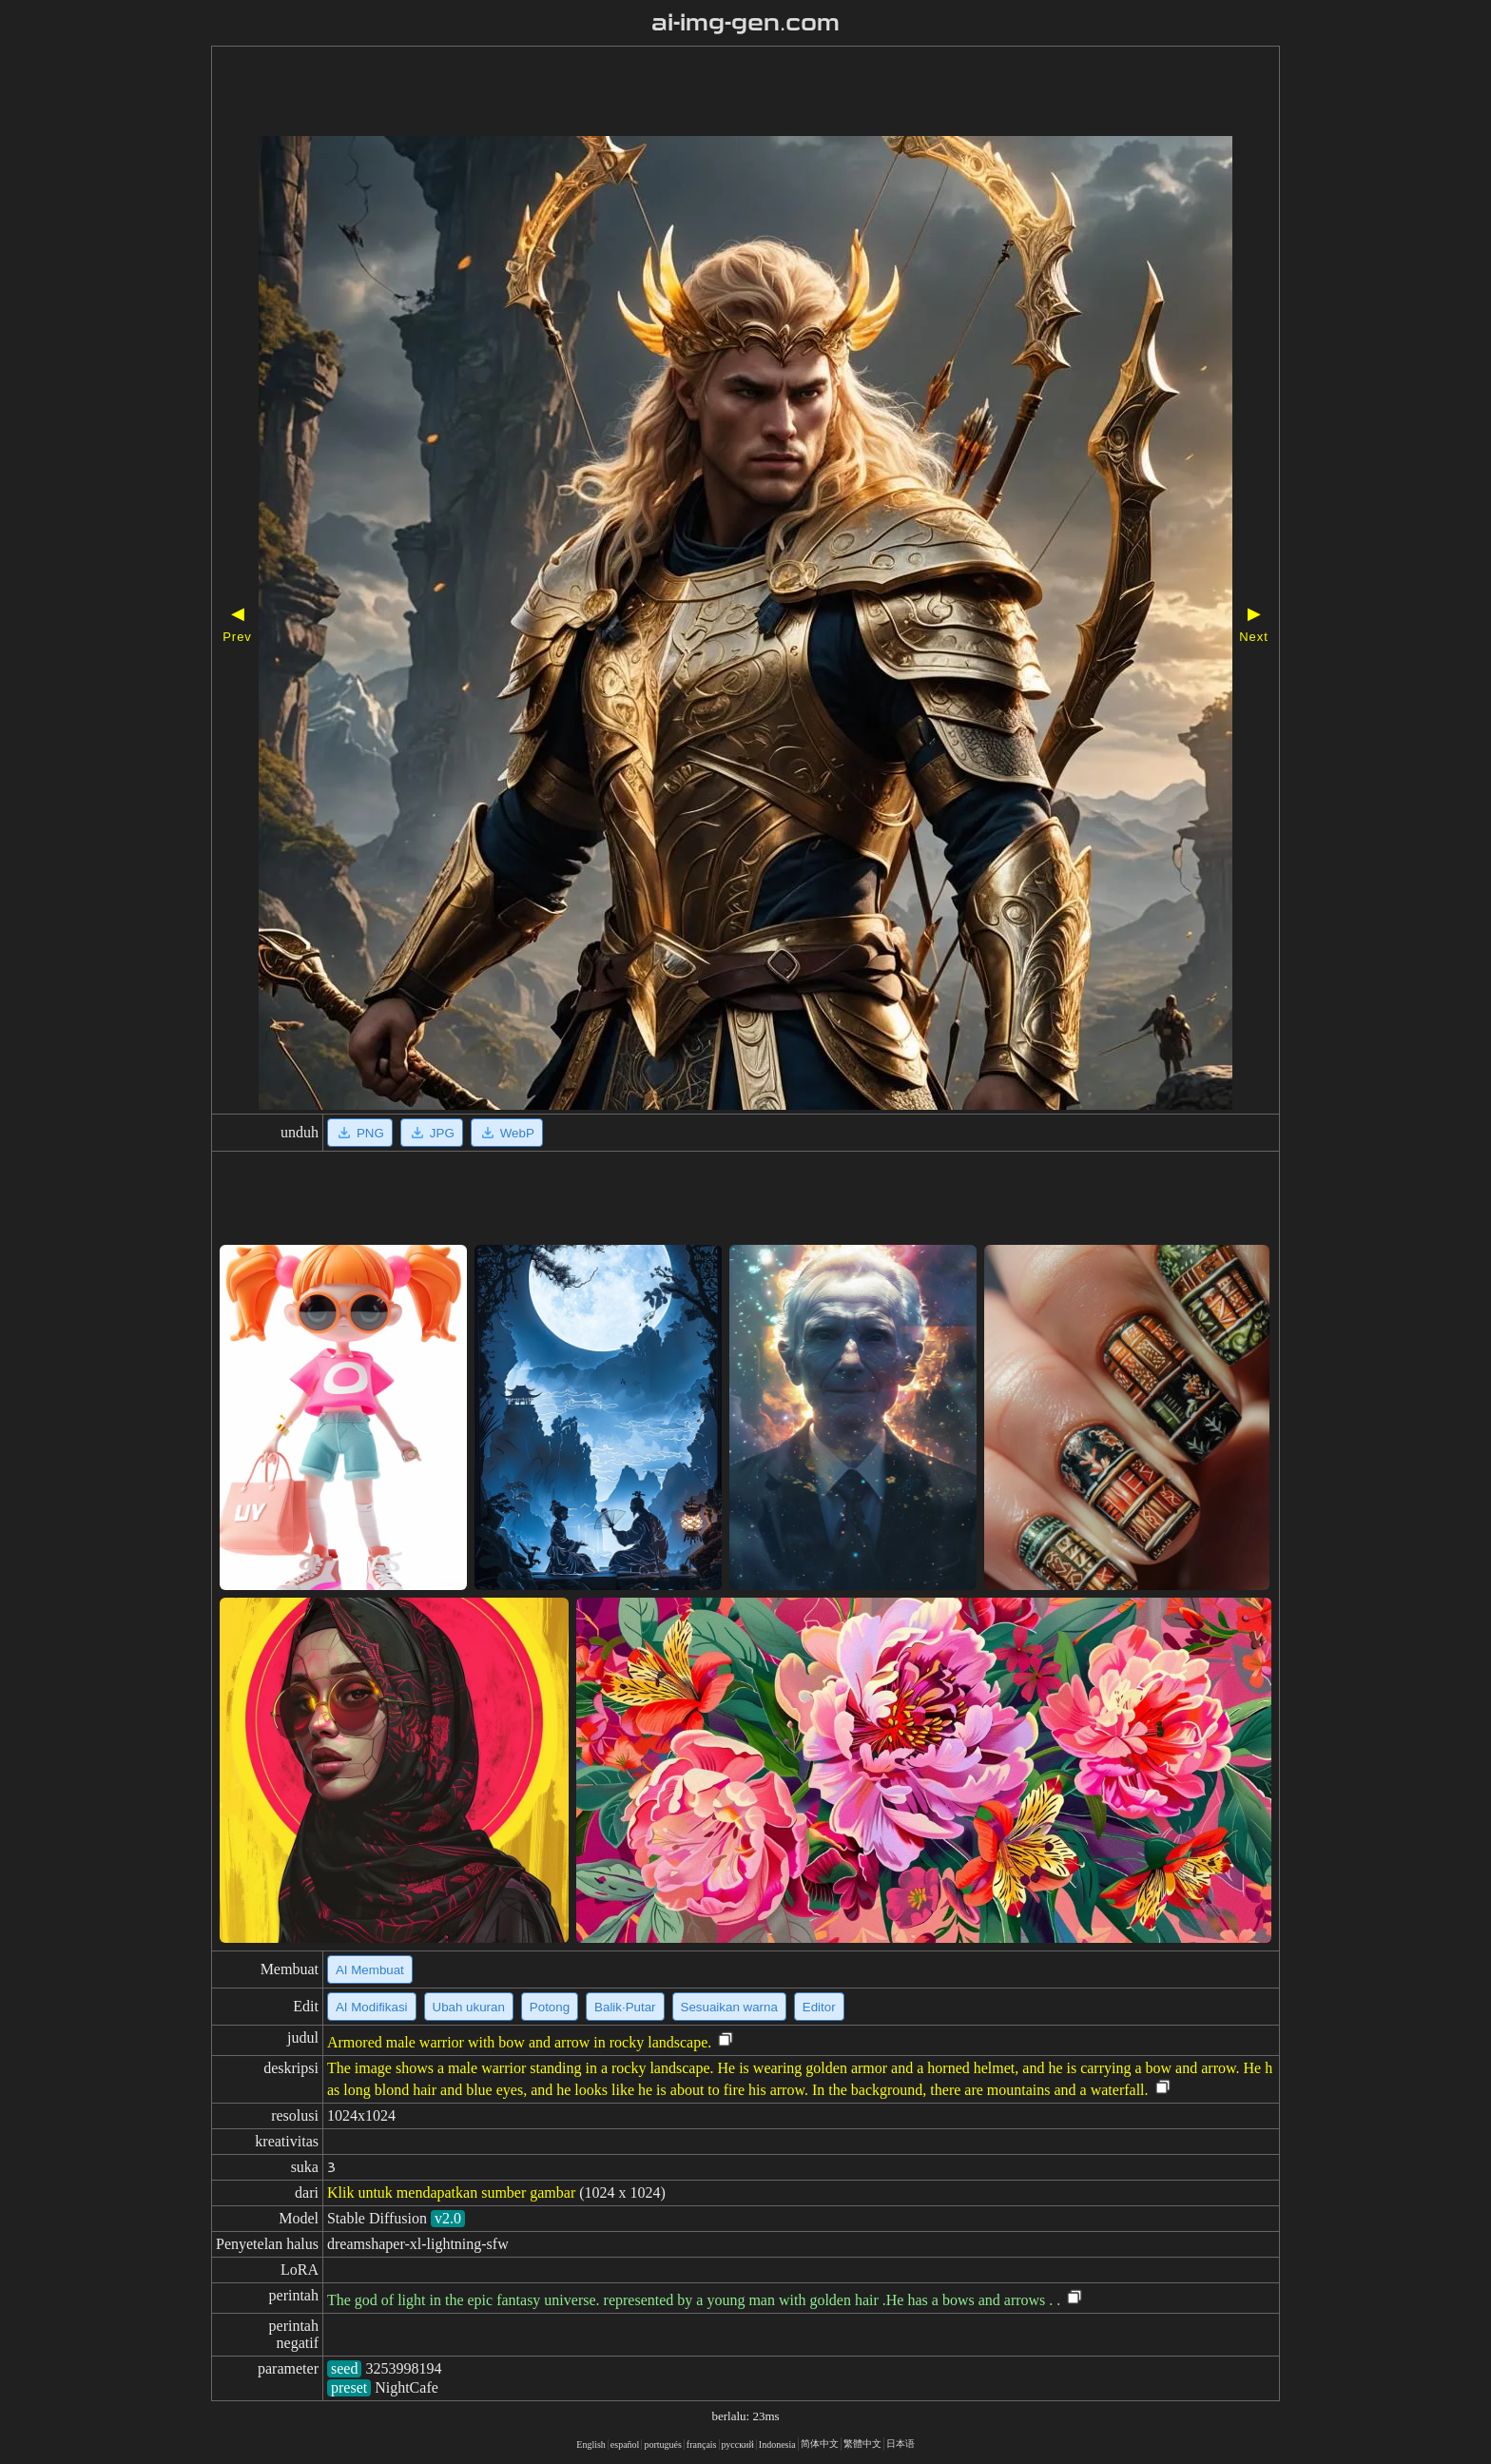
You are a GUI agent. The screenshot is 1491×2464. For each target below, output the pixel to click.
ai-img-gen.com (746, 23)
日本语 (900, 2443)
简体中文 (820, 2443)
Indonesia (777, 2444)
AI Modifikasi (372, 2007)
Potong (550, 2007)
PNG (360, 1132)
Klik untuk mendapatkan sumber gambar (451, 2192)
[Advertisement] (691, 93)
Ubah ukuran (469, 2007)
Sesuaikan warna (729, 2007)
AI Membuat (370, 1970)
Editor (819, 2007)
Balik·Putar (624, 2007)
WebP (506, 1132)
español (625, 2444)
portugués (662, 2444)
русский (738, 2444)
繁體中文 (862, 2443)
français (702, 2444)
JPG (432, 1132)
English (591, 2444)
